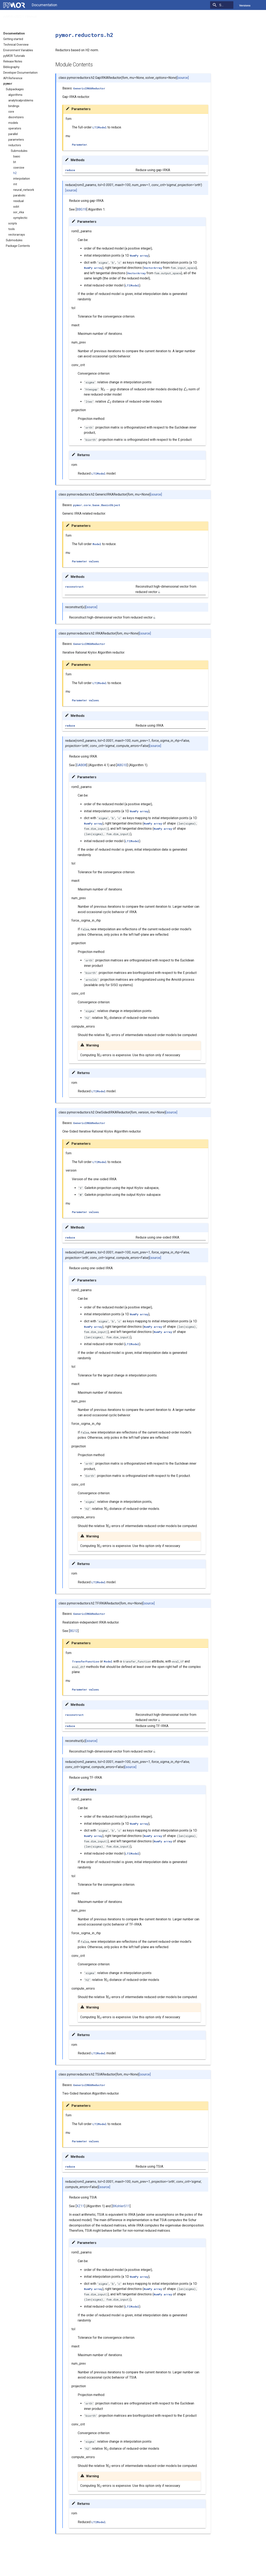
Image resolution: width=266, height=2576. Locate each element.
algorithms (15, 94)
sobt (16, 206)
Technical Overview (16, 44)
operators (14, 128)
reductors (14, 145)
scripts (12, 223)
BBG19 (81, 209)
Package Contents (18, 245)
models (13, 122)
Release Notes (12, 61)
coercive (18, 167)
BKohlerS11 (121, 2206)
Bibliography (11, 67)
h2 (15, 173)
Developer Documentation (20, 72)
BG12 (74, 1631)
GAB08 (81, 765)
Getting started (13, 39)
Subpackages (15, 89)
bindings (13, 106)
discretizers (16, 117)
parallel (13, 134)
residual (18, 201)
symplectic (20, 217)
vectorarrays (16, 234)
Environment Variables (18, 50)
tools (11, 229)
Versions (244, 5)
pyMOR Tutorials (14, 55)
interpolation (21, 178)
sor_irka (18, 212)
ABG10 (122, 765)
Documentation (14, 33)
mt (15, 184)
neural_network (23, 189)
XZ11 (80, 2206)
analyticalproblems (20, 100)
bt (14, 162)
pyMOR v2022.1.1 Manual (20, 15)
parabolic (19, 195)
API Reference (51, 15)
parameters (16, 139)
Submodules (19, 150)
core (11, 111)
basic (16, 156)
